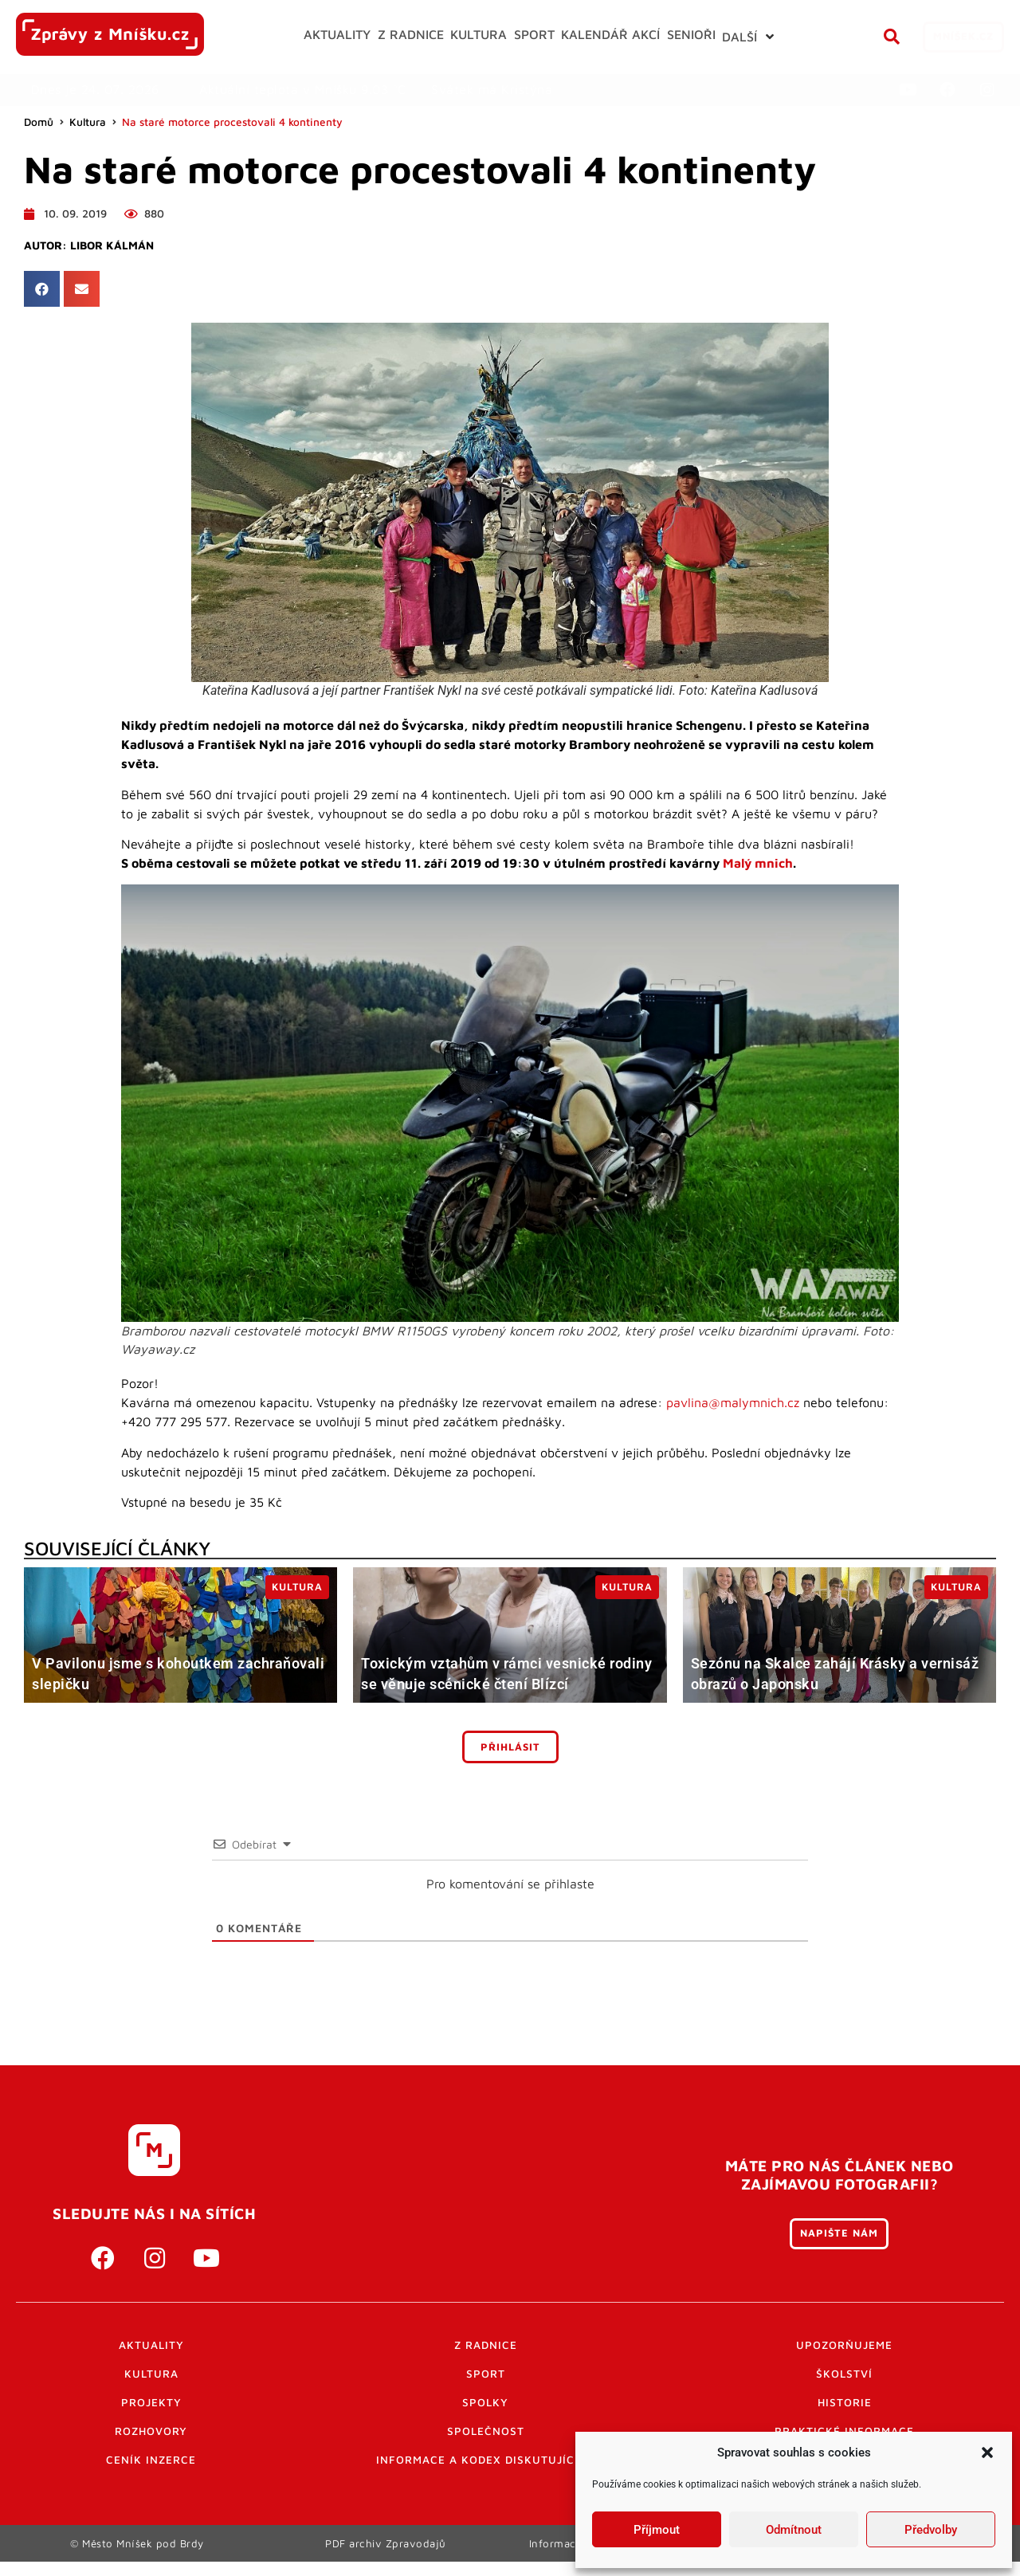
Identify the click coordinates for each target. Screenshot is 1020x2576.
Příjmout (657, 2530)
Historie (845, 2402)
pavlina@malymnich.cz (732, 1402)
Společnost (485, 2431)
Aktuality (151, 2345)
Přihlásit (510, 1747)
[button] (987, 2452)
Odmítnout (794, 2530)
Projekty (151, 2402)
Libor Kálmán (112, 245)
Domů (38, 122)
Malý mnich (758, 863)
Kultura (87, 122)
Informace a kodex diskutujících (485, 2459)
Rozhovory (151, 2431)
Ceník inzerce (151, 2459)
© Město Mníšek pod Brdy (137, 2550)
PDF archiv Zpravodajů (386, 2550)
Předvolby (930, 2530)
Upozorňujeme (844, 2345)
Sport (485, 2373)
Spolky (485, 2402)
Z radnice (485, 2345)
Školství (844, 2373)
